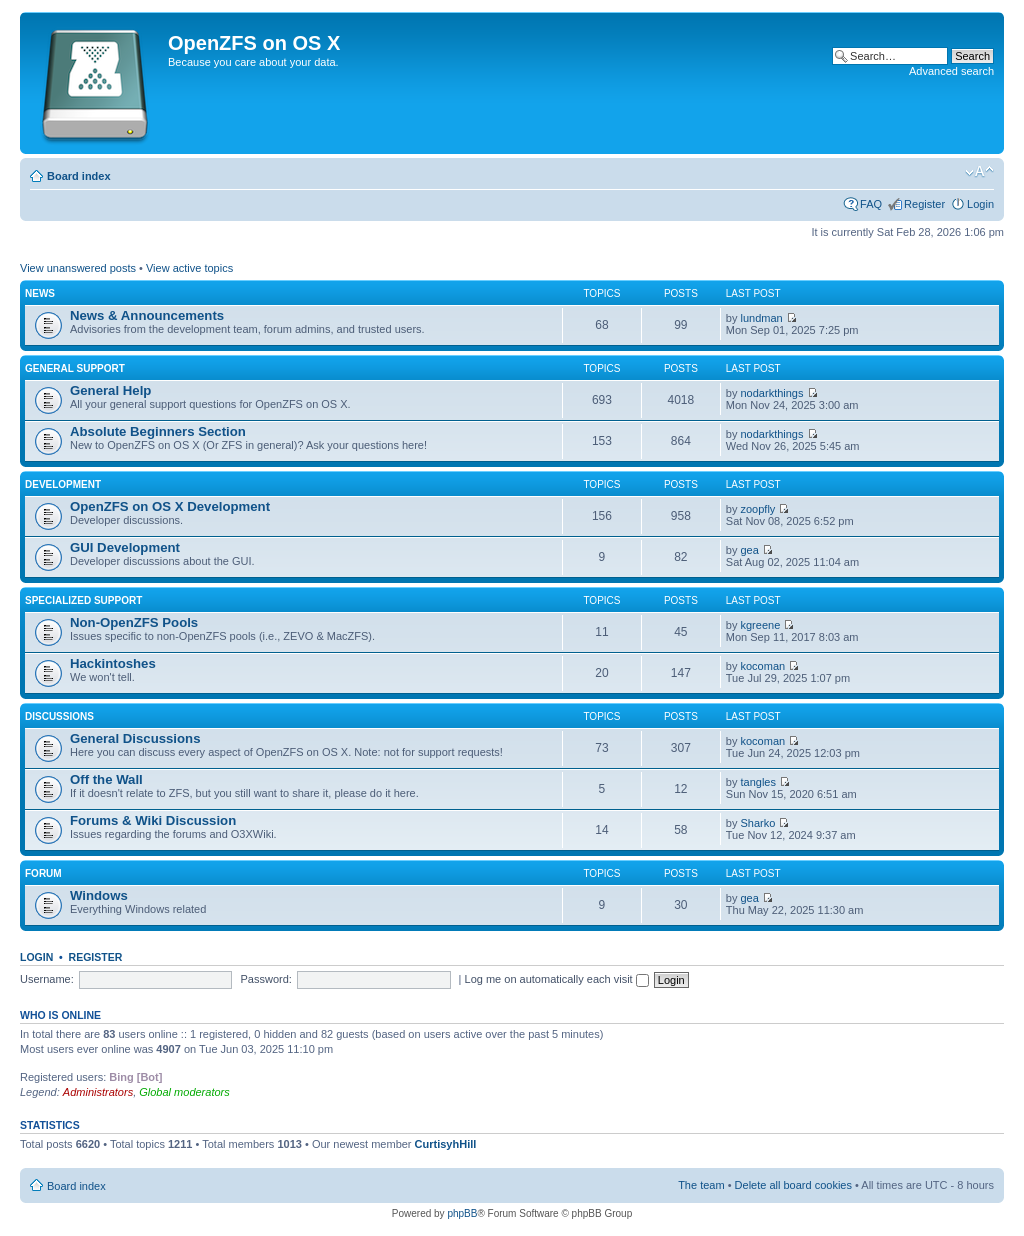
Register (924, 204)
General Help (110, 390)
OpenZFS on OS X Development (170, 506)
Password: (266, 979)
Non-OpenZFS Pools (134, 622)
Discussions (59, 716)
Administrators (98, 1092)
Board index (79, 176)
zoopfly (758, 509)
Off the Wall (106, 779)
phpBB (462, 1213)
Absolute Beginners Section (158, 431)
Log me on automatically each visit (557, 979)
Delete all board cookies (793, 1185)
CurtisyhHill (446, 1144)
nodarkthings (772, 393)
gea (750, 550)
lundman (762, 318)
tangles (758, 782)
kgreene (761, 625)
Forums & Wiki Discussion (153, 820)
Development (63, 484)
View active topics (189, 268)
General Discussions (135, 738)
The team (701, 1185)
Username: (47, 979)
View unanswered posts (78, 268)
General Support (75, 368)
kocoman (763, 666)
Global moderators (184, 1092)
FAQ (871, 204)
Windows (99, 895)
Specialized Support (83, 600)
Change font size (979, 172)
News (40, 293)
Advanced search (951, 71)
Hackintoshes (113, 663)
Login (980, 204)
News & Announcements (147, 315)
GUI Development (125, 547)
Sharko (758, 823)
